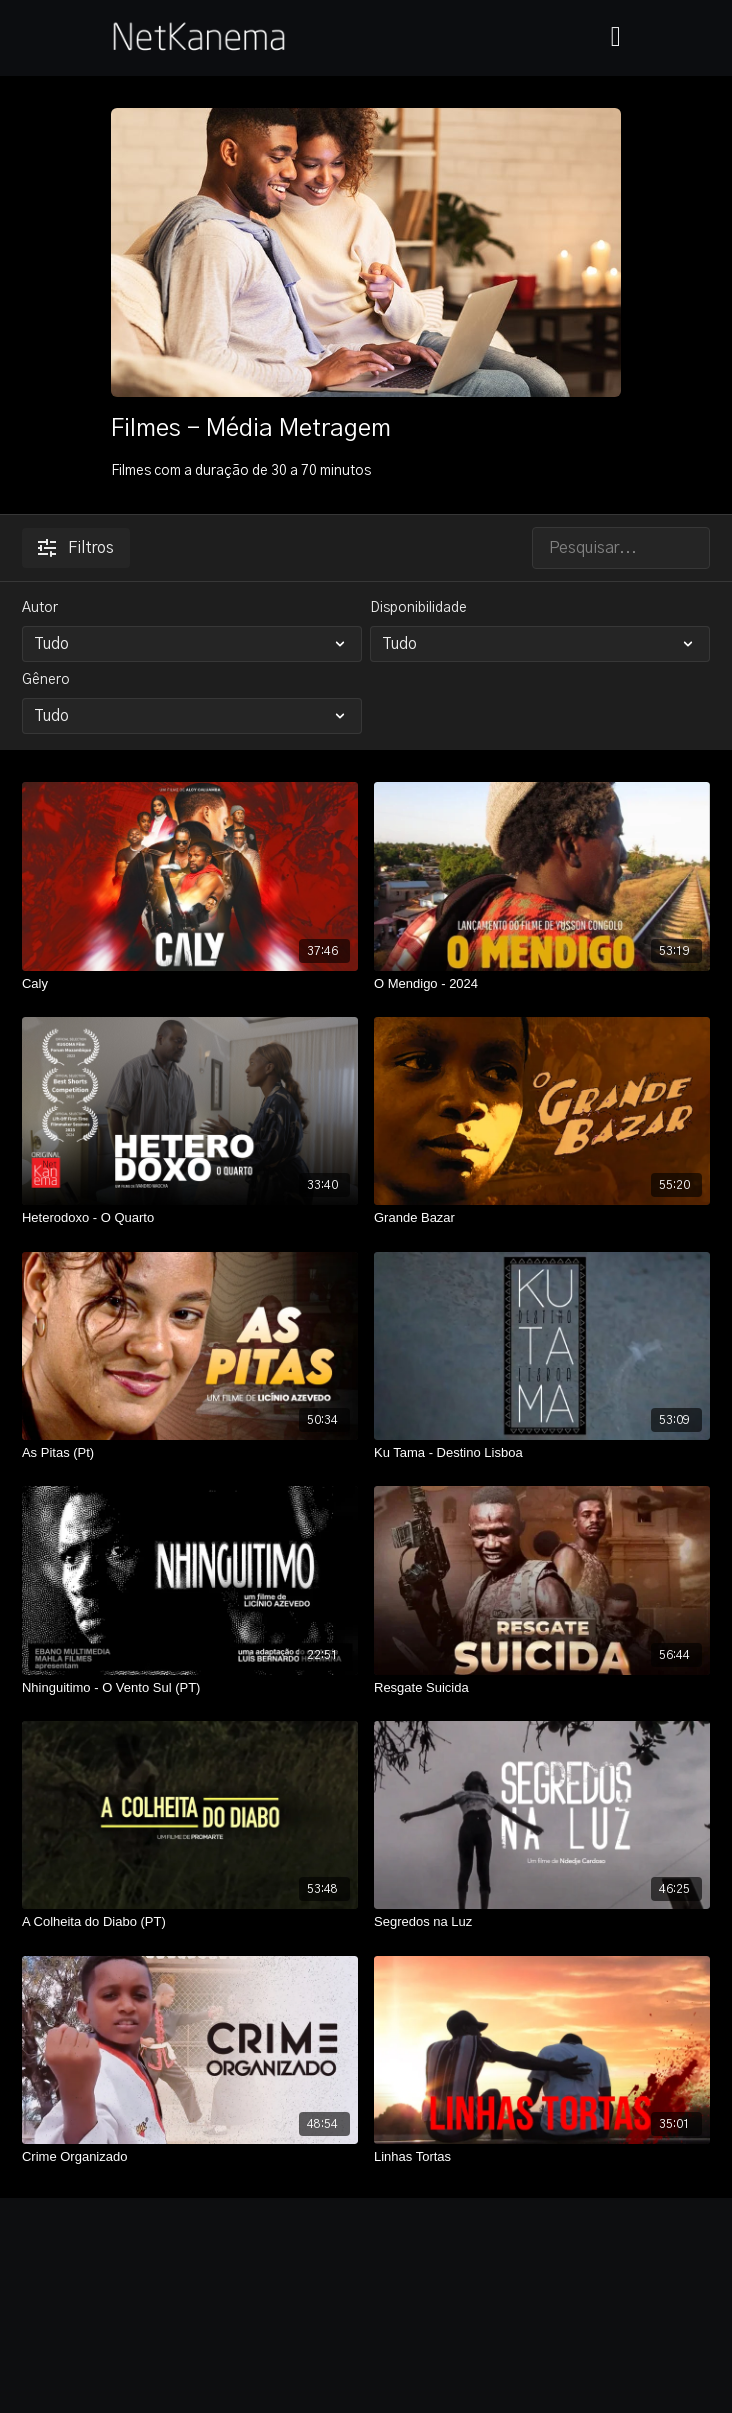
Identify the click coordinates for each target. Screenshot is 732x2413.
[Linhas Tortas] (542, 2157)
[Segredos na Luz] (542, 1922)
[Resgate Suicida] (542, 1688)
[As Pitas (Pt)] (190, 1453)
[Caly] (190, 984)
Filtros (76, 548)
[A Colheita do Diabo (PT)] (190, 1922)
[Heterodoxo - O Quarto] (190, 1218)
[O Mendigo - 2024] (542, 984)
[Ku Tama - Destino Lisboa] (542, 1453)
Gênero (46, 680)
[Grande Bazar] (542, 1218)
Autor (40, 608)
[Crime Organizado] (190, 2157)
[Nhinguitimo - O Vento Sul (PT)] (190, 1688)
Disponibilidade (418, 608)
